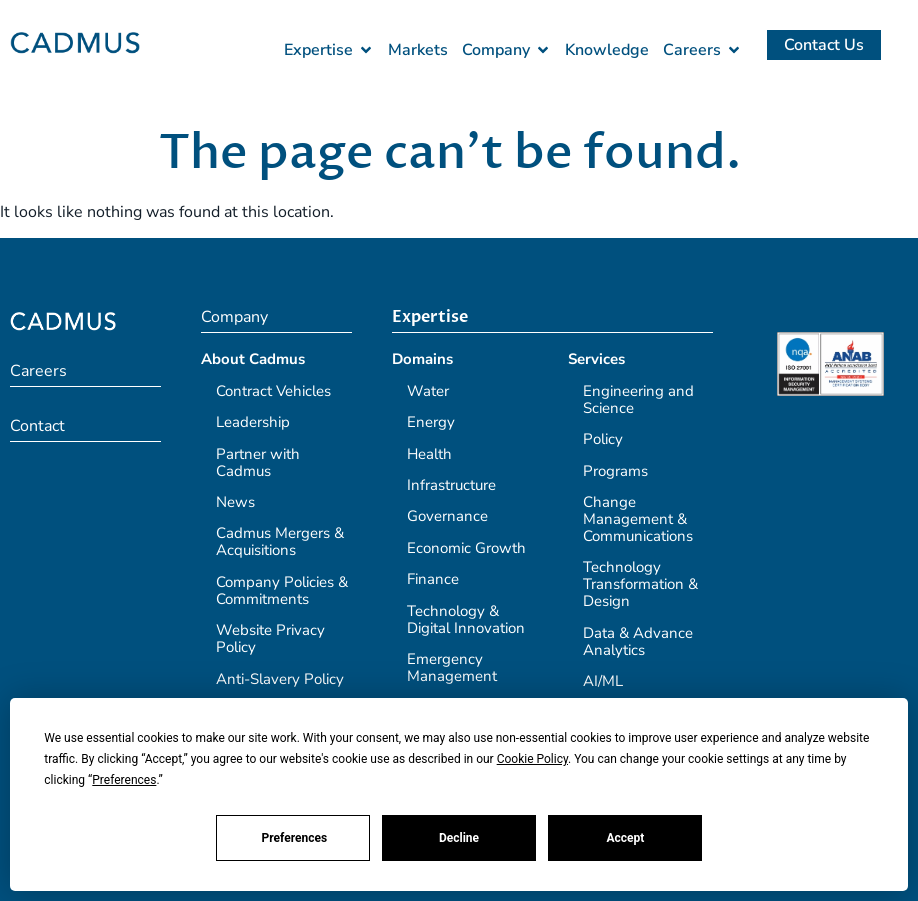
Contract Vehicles (273, 391)
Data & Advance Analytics (638, 641)
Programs (615, 471)
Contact (37, 426)
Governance (447, 516)
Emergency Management (452, 667)
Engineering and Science (638, 399)
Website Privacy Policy (270, 638)
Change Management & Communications (638, 519)
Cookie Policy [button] (532, 759)
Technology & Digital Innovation (466, 619)
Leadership (253, 422)
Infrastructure (451, 485)
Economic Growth (466, 548)
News (235, 502)
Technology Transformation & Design (640, 584)
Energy (431, 422)
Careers (38, 371)
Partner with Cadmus (258, 462)
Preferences (295, 838)
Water (428, 391)
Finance (433, 579)
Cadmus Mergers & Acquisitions (280, 541)
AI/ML (603, 681)
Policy (603, 439)
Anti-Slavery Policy (280, 679)
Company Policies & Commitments (282, 590)
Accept (625, 838)
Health (429, 454)
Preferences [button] (124, 780)
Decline (459, 838)
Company (234, 317)
